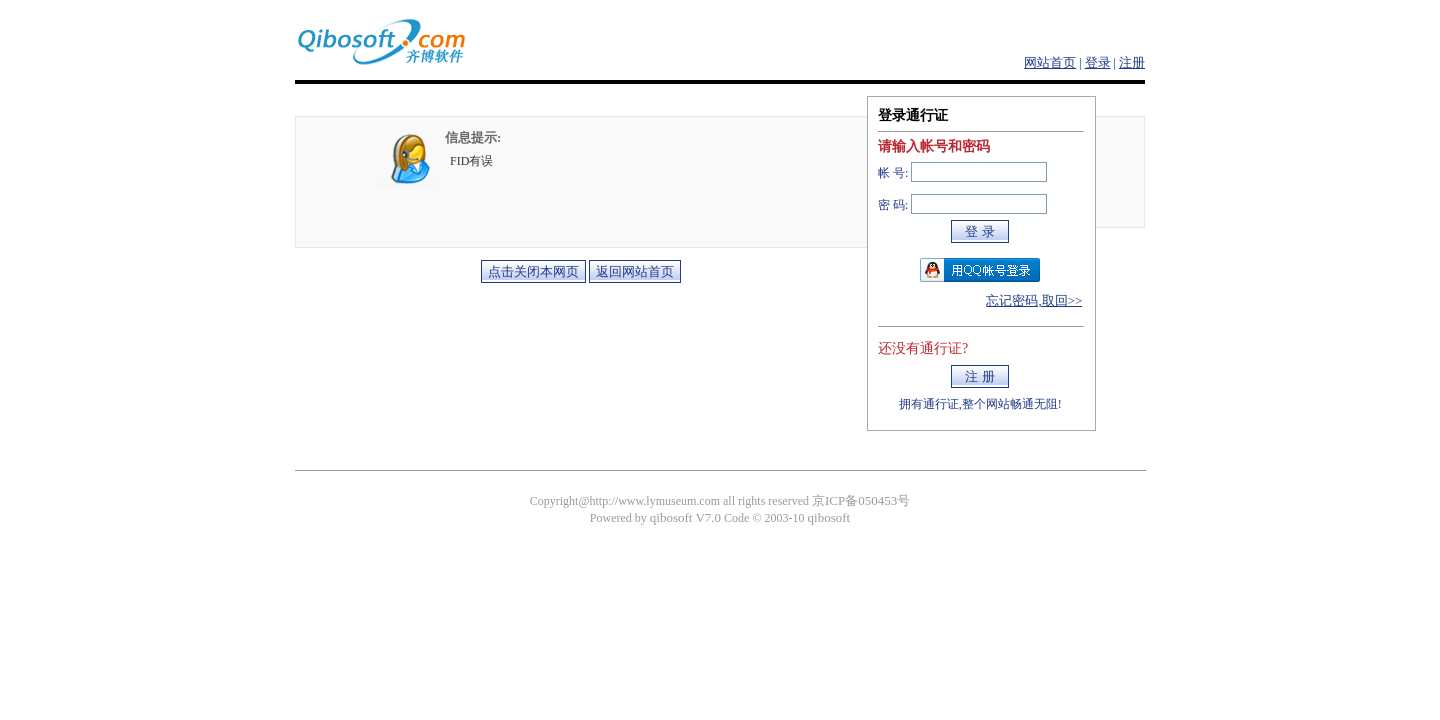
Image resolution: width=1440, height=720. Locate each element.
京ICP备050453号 (861, 500)
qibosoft (829, 517)
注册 (1132, 62)
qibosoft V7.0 (685, 517)
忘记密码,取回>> (1034, 300)
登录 (1098, 62)
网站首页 (1050, 62)
